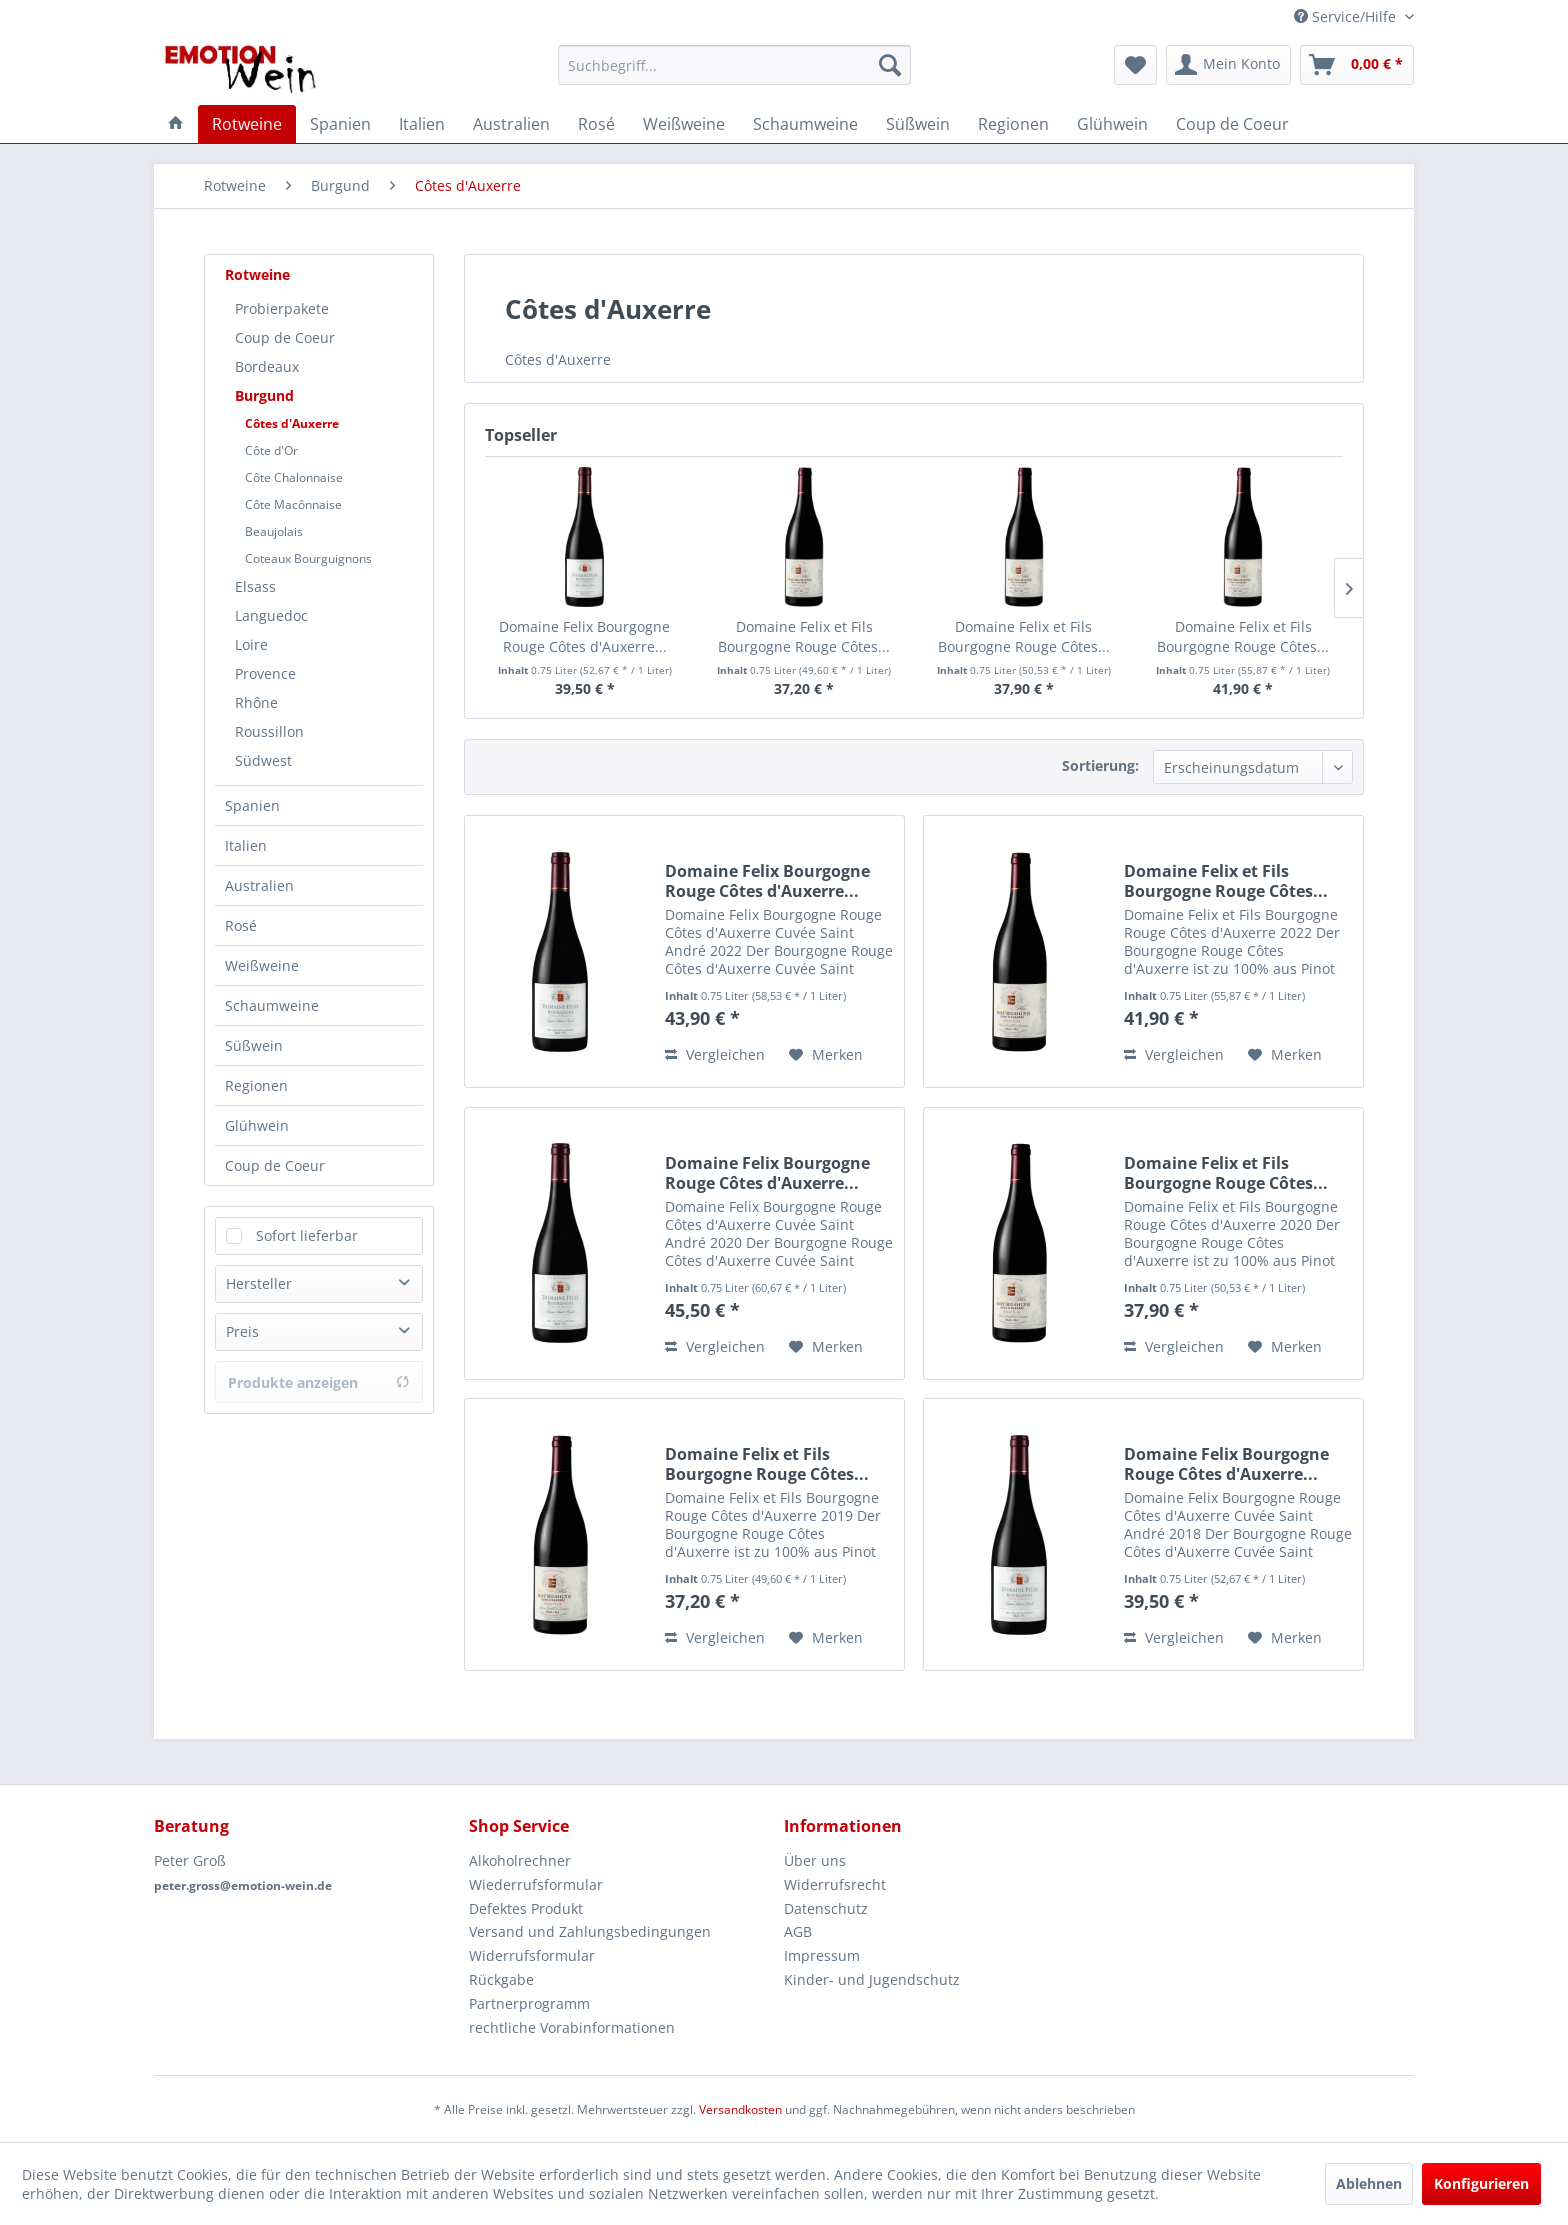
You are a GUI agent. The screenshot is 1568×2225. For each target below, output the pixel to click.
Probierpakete (282, 308)
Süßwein (254, 1045)
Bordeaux (267, 366)
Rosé (241, 925)
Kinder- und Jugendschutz (872, 1979)
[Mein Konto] (1228, 65)
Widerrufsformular (532, 1955)
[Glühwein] (1112, 124)
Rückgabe (501, 1979)
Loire (251, 644)
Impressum (822, 1955)
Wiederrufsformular (536, 1884)
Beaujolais (274, 531)
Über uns (815, 1860)
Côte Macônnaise (293, 504)
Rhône (256, 702)
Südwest (263, 760)
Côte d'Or (271, 450)
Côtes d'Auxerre (292, 423)
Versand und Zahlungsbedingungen (590, 1931)
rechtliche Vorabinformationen (572, 2027)
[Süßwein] (918, 124)
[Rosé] (596, 124)
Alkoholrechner (520, 1860)
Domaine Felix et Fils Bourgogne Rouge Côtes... (804, 636)
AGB (798, 1931)
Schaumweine (272, 1005)
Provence (265, 673)
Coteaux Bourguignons (308, 558)
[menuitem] (734, 65)
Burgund (264, 395)
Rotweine (257, 274)
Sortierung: (1100, 765)
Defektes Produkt (526, 1908)
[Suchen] (890, 65)
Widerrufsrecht (835, 1884)
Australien (259, 885)
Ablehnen (1369, 2183)
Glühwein (257, 1125)
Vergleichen (715, 1054)
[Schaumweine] (805, 124)
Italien (246, 845)
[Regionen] (1013, 124)
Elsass (255, 586)
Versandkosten (740, 2109)
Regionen (256, 1085)
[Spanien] (340, 124)
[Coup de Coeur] (1232, 124)
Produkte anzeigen (319, 1382)
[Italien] (422, 124)
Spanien (252, 805)
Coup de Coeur (285, 337)
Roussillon (269, 731)
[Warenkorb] (1357, 65)
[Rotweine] (247, 124)
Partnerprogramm (529, 2003)
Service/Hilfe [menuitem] (1347, 16)
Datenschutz (826, 1908)
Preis (242, 1331)
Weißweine (262, 965)
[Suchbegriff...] (734, 65)
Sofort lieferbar (307, 1235)
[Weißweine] (684, 124)
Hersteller (259, 1283)
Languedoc (271, 615)
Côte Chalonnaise (294, 477)
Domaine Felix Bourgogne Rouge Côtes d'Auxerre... (584, 636)
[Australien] (511, 124)
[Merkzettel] (1135, 65)
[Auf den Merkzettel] (826, 1055)
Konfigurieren (1481, 2183)
